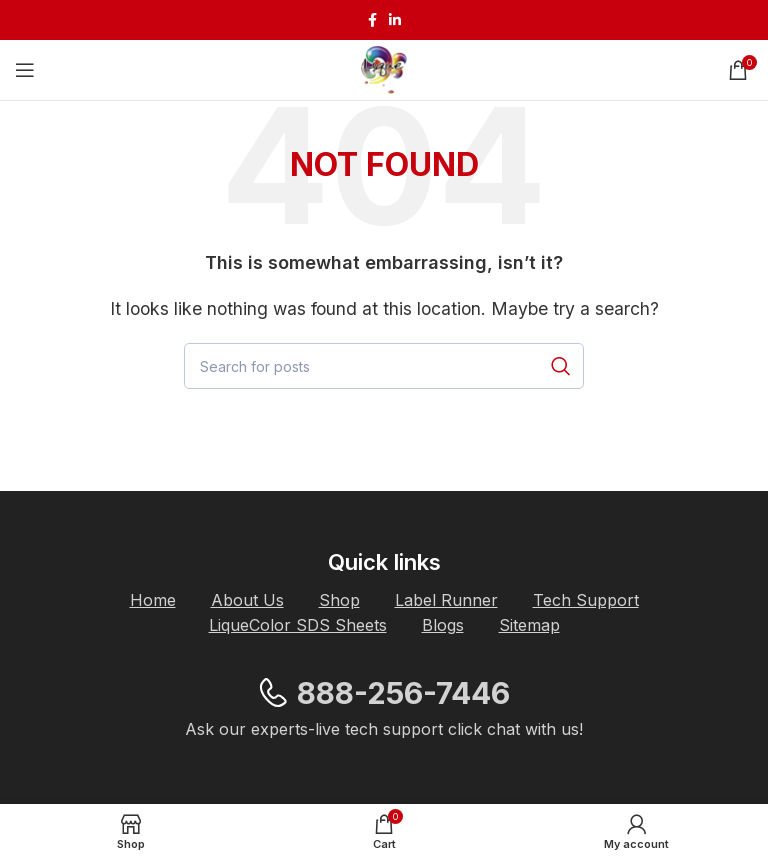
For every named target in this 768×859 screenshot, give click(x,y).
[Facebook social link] (372, 20)
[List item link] (153, 601)
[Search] (384, 366)
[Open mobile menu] (25, 70)
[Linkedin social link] (395, 20)
